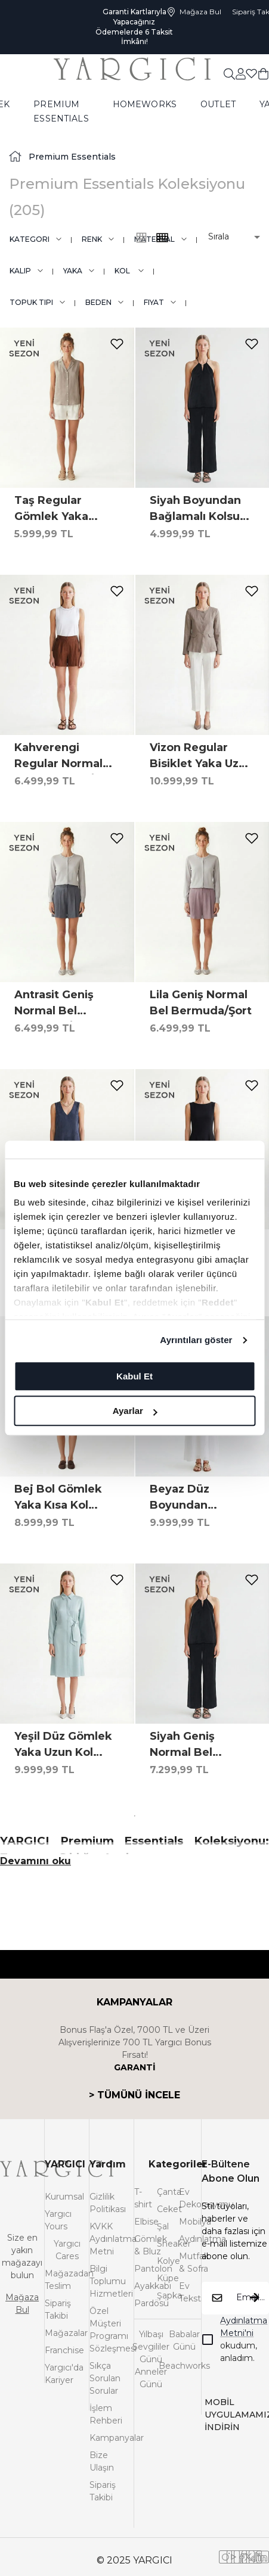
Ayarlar (135, 1411)
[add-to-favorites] (117, 344)
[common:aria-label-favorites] (241, 73)
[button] (225, 236)
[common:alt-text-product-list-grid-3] (162, 237)
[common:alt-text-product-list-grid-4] (141, 238)
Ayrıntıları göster (196, 1340)
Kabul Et (134, 1376)
